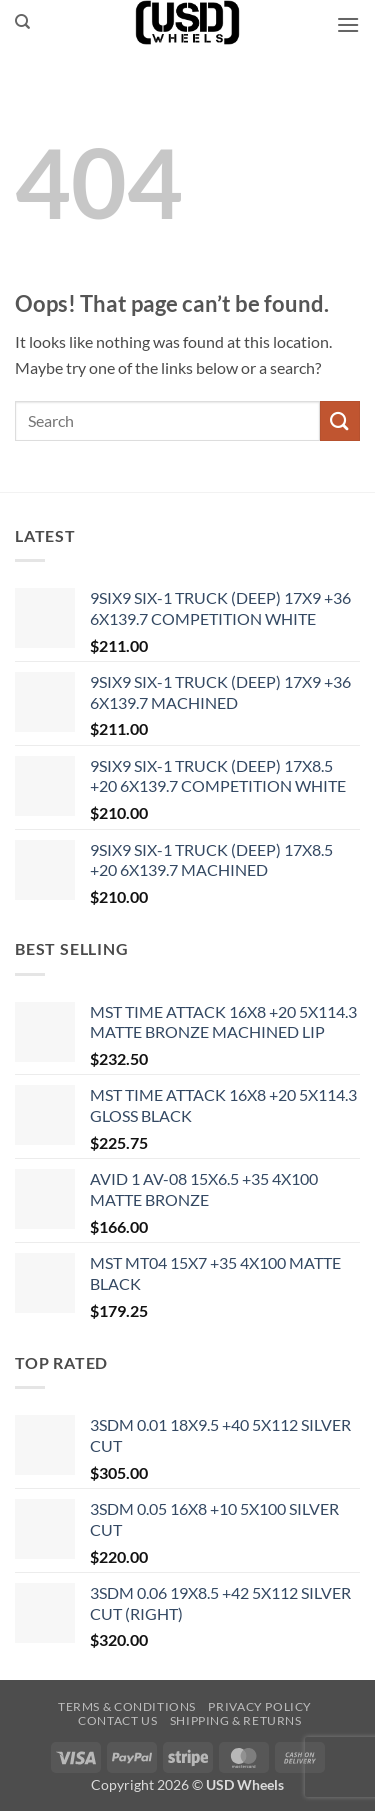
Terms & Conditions (127, 1706)
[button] (348, 24)
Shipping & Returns (236, 1720)
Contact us (117, 1720)
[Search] (22, 22)
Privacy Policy (260, 1706)
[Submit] (340, 420)
